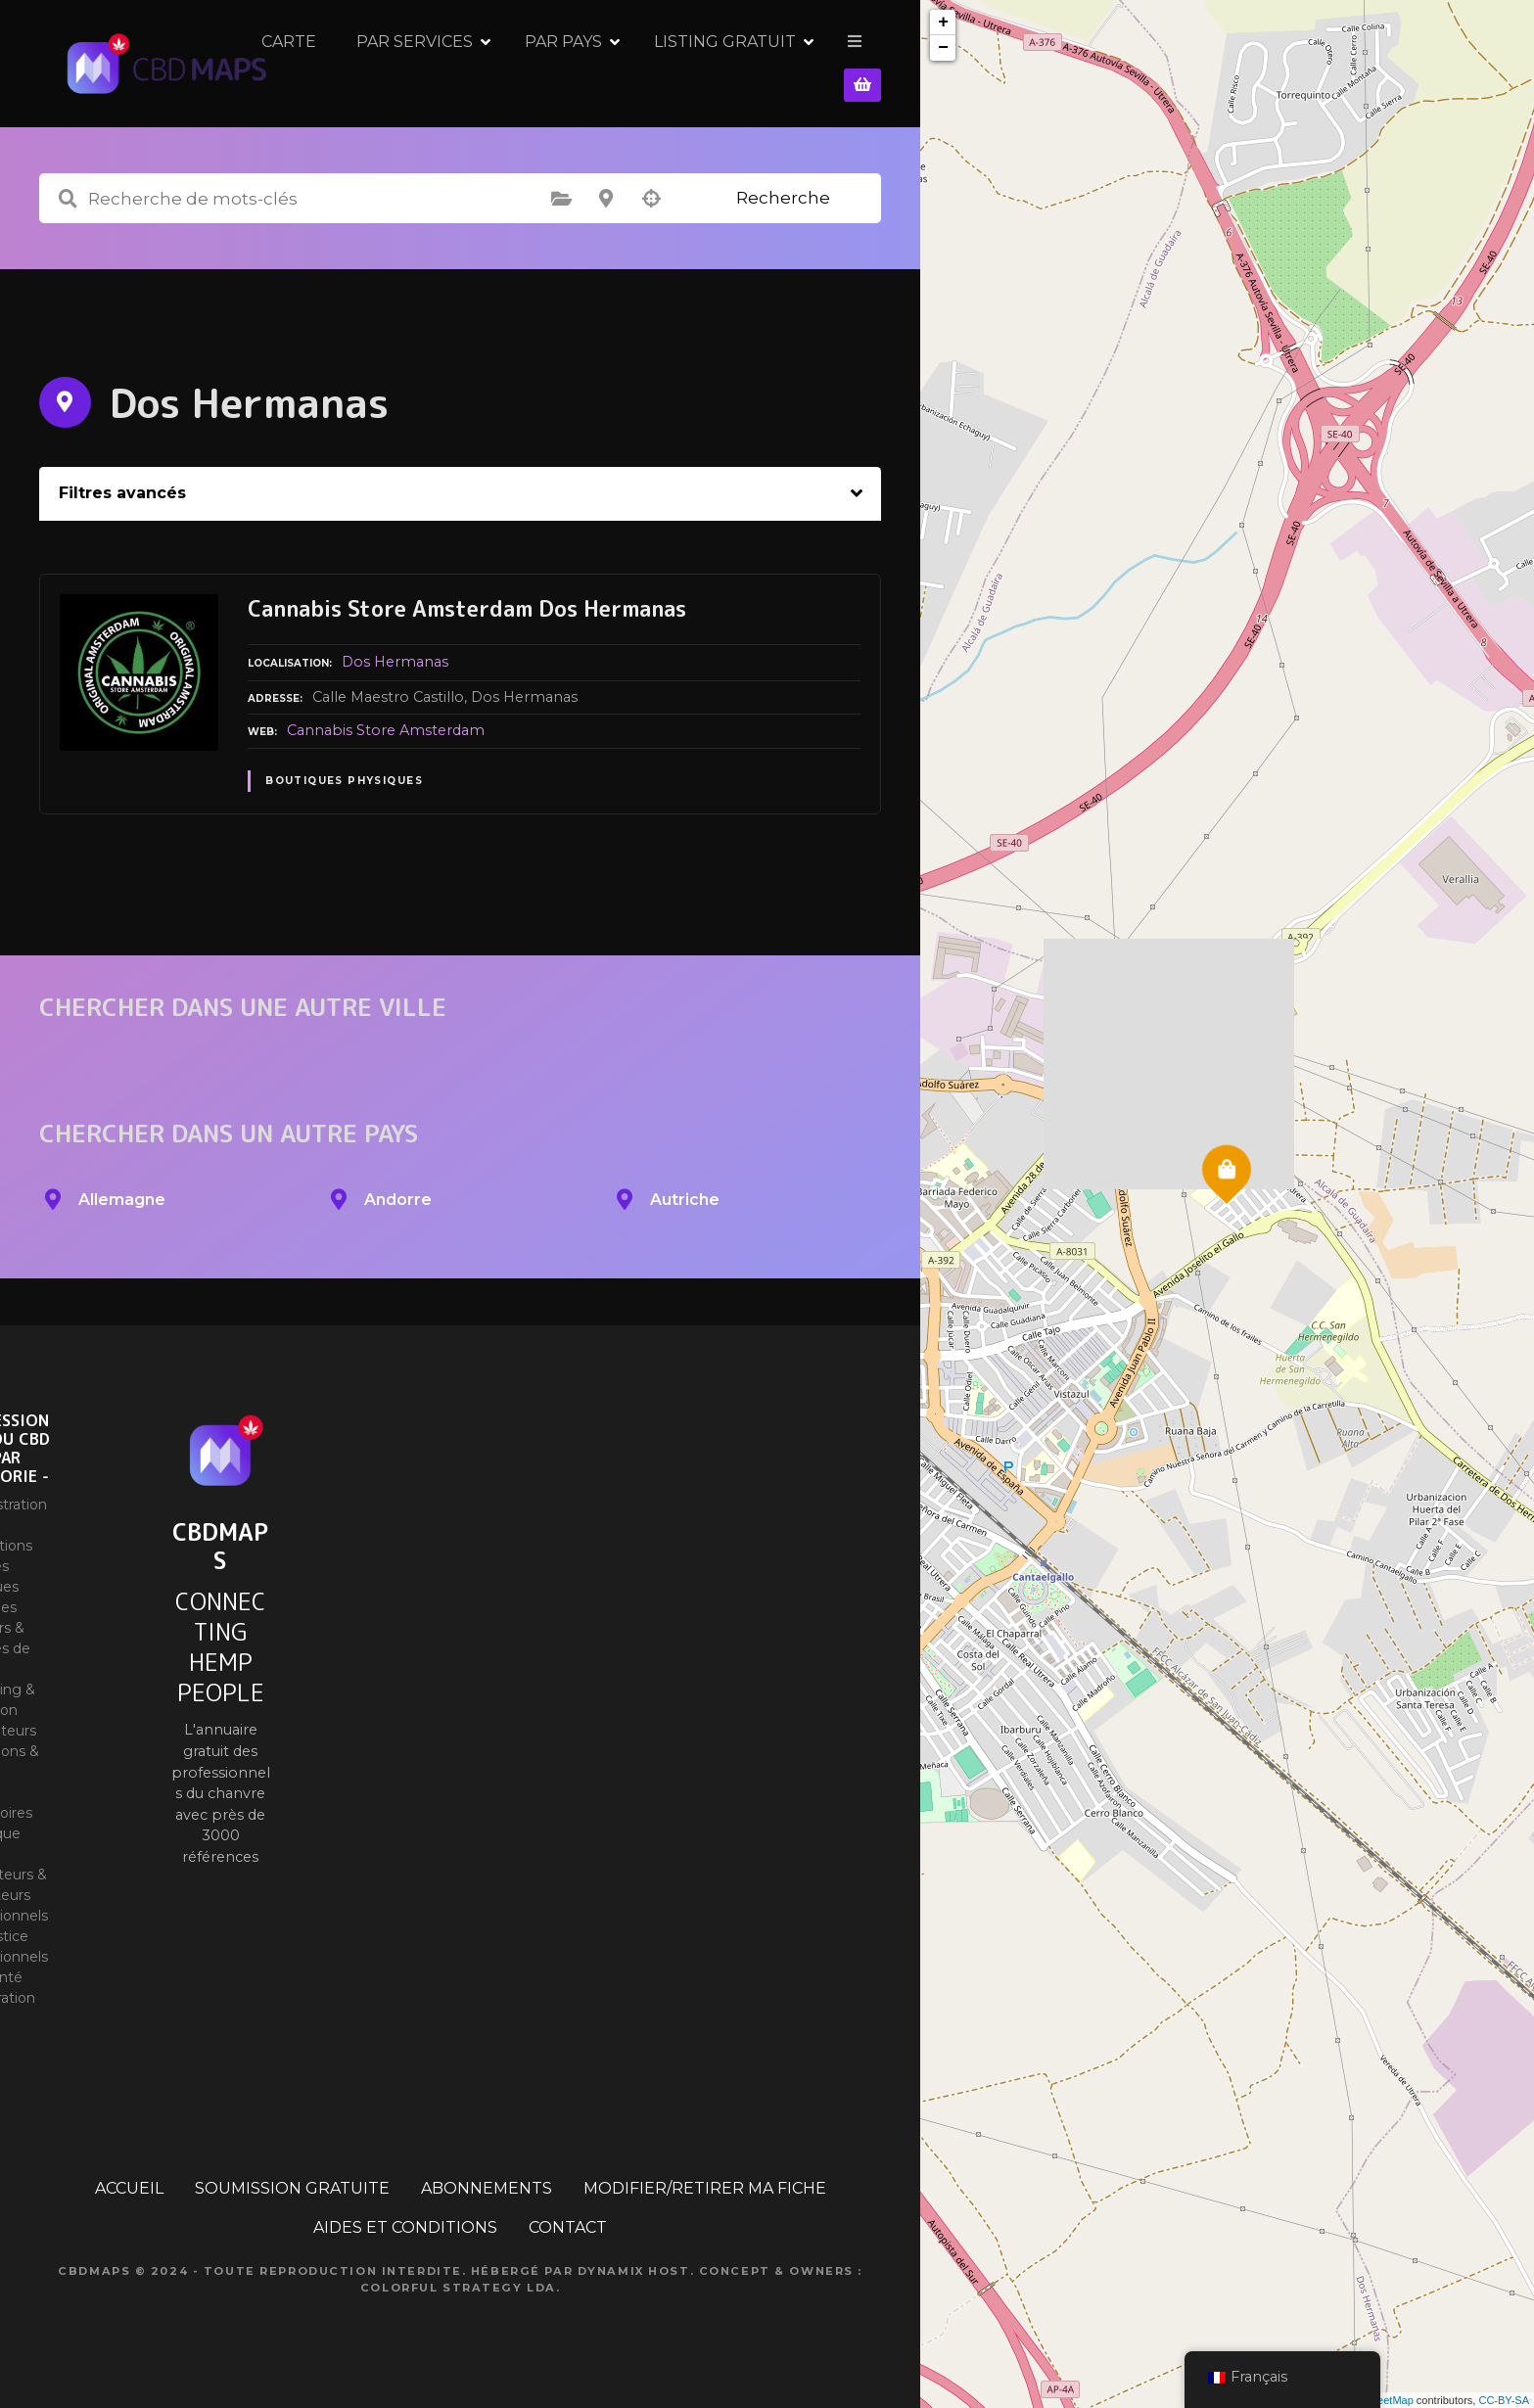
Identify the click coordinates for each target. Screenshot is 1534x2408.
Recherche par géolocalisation (651, 198)
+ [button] (943, 22)
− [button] (943, 48)
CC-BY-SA (1503, 2400)
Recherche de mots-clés (67, 198)
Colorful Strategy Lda (458, 2287)
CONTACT (568, 2227)
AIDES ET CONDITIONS (405, 2227)
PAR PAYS (700, 63)
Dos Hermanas (395, 662)
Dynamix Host (634, 2271)
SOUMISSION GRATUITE (292, 2188)
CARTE (425, 63)
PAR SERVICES (551, 63)
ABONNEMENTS (486, 2188)
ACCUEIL (129, 2188)
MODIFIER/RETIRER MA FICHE (704, 2188)
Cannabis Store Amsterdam (386, 730)
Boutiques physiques (344, 780)
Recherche (783, 198)
